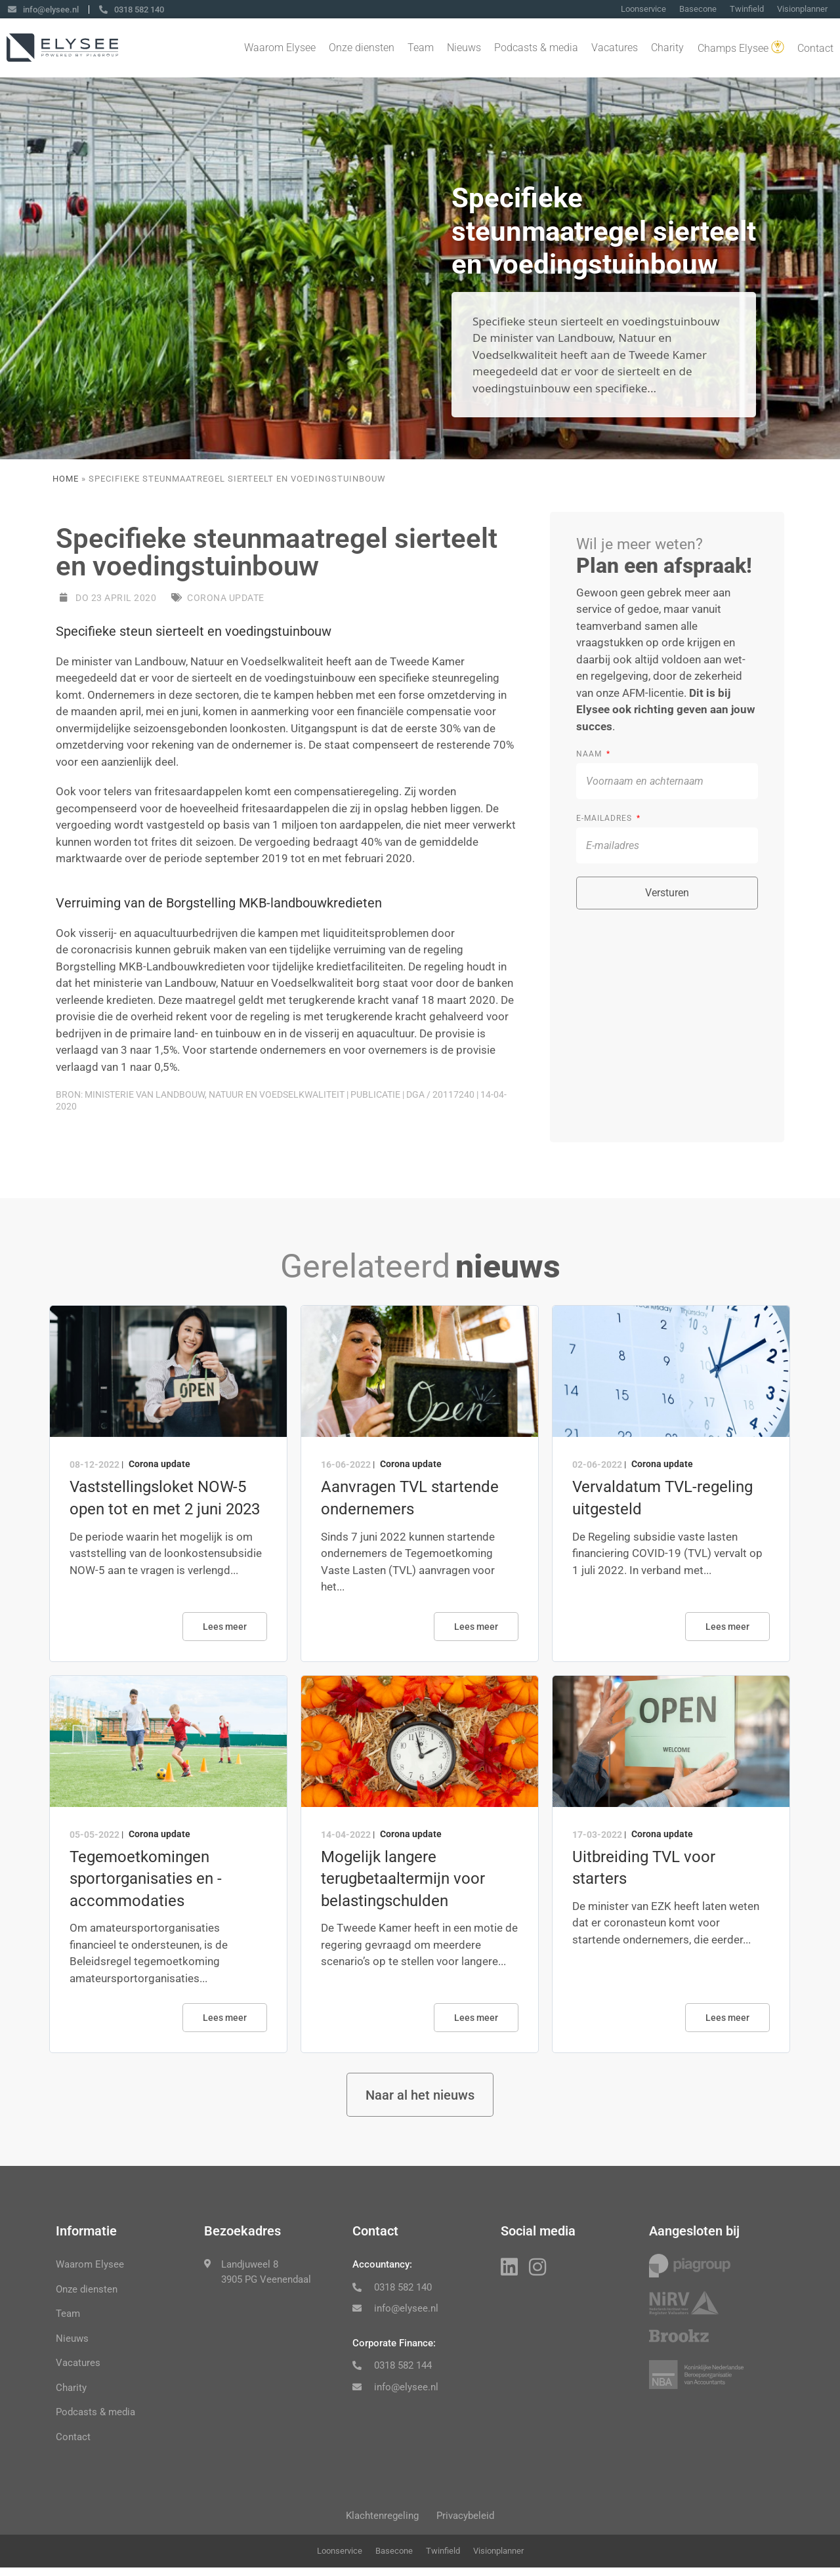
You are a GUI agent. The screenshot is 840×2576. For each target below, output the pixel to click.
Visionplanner (802, 9)
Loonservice (643, 9)
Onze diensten (361, 49)
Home (65, 479)
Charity (667, 49)
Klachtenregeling (378, 2521)
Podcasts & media (536, 49)
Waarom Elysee (280, 49)
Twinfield (747, 9)
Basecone (698, 9)
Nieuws (464, 49)
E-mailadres (605, 818)
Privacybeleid (470, 2521)
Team (421, 49)
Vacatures (614, 49)
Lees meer (225, 1626)
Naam (590, 753)
